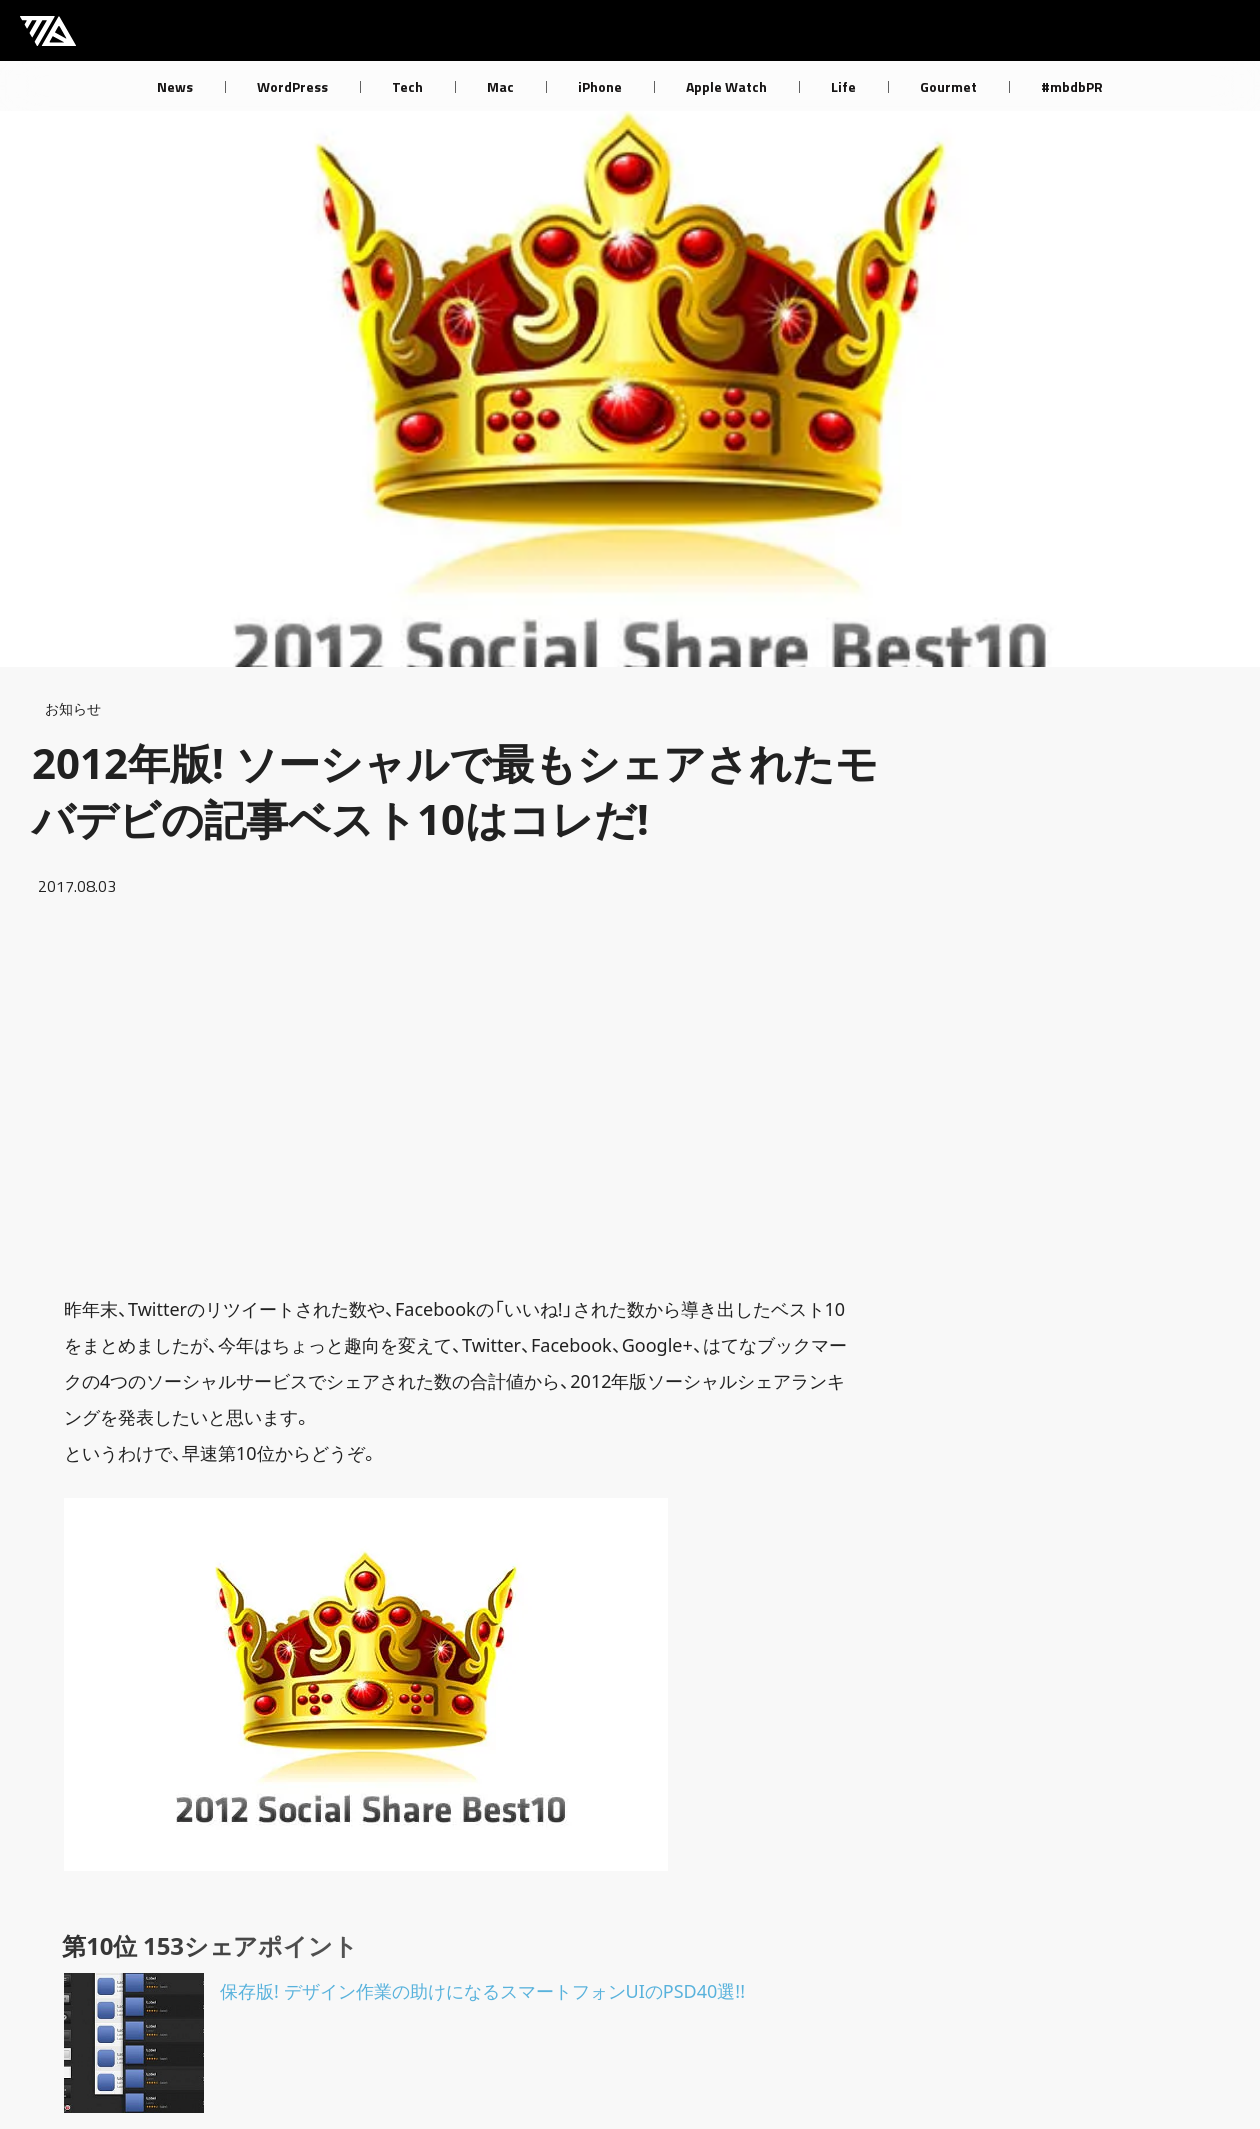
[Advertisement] (459, 1095)
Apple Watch (726, 86)
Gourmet (948, 86)
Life (843, 86)
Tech (407, 86)
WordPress (292, 86)
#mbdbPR (1072, 86)
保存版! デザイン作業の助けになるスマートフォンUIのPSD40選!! (482, 1991)
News (175, 86)
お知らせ (73, 708)
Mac (500, 86)
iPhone (600, 86)
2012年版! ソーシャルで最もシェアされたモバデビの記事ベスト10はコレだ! (455, 790)
